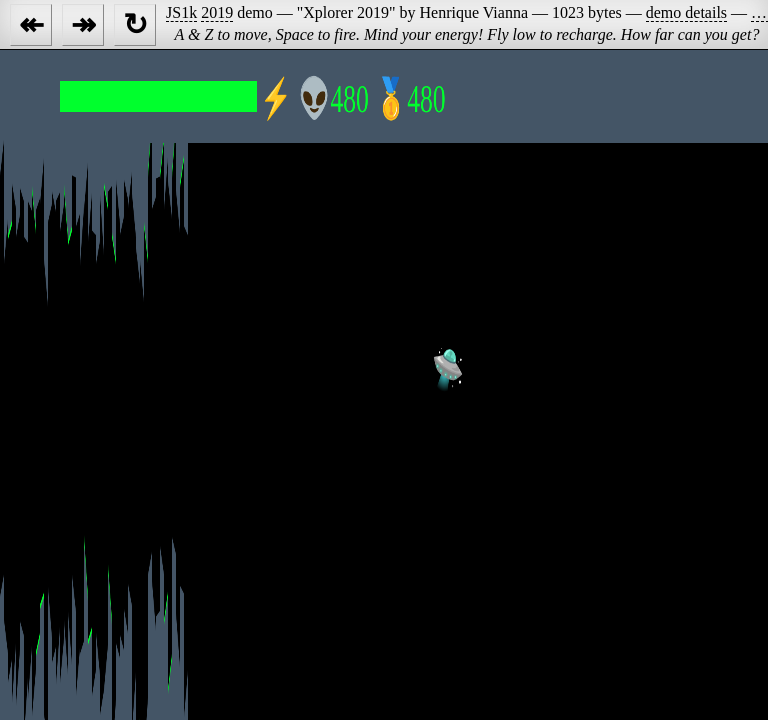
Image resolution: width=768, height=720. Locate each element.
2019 (217, 12)
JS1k (181, 12)
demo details (686, 12)
